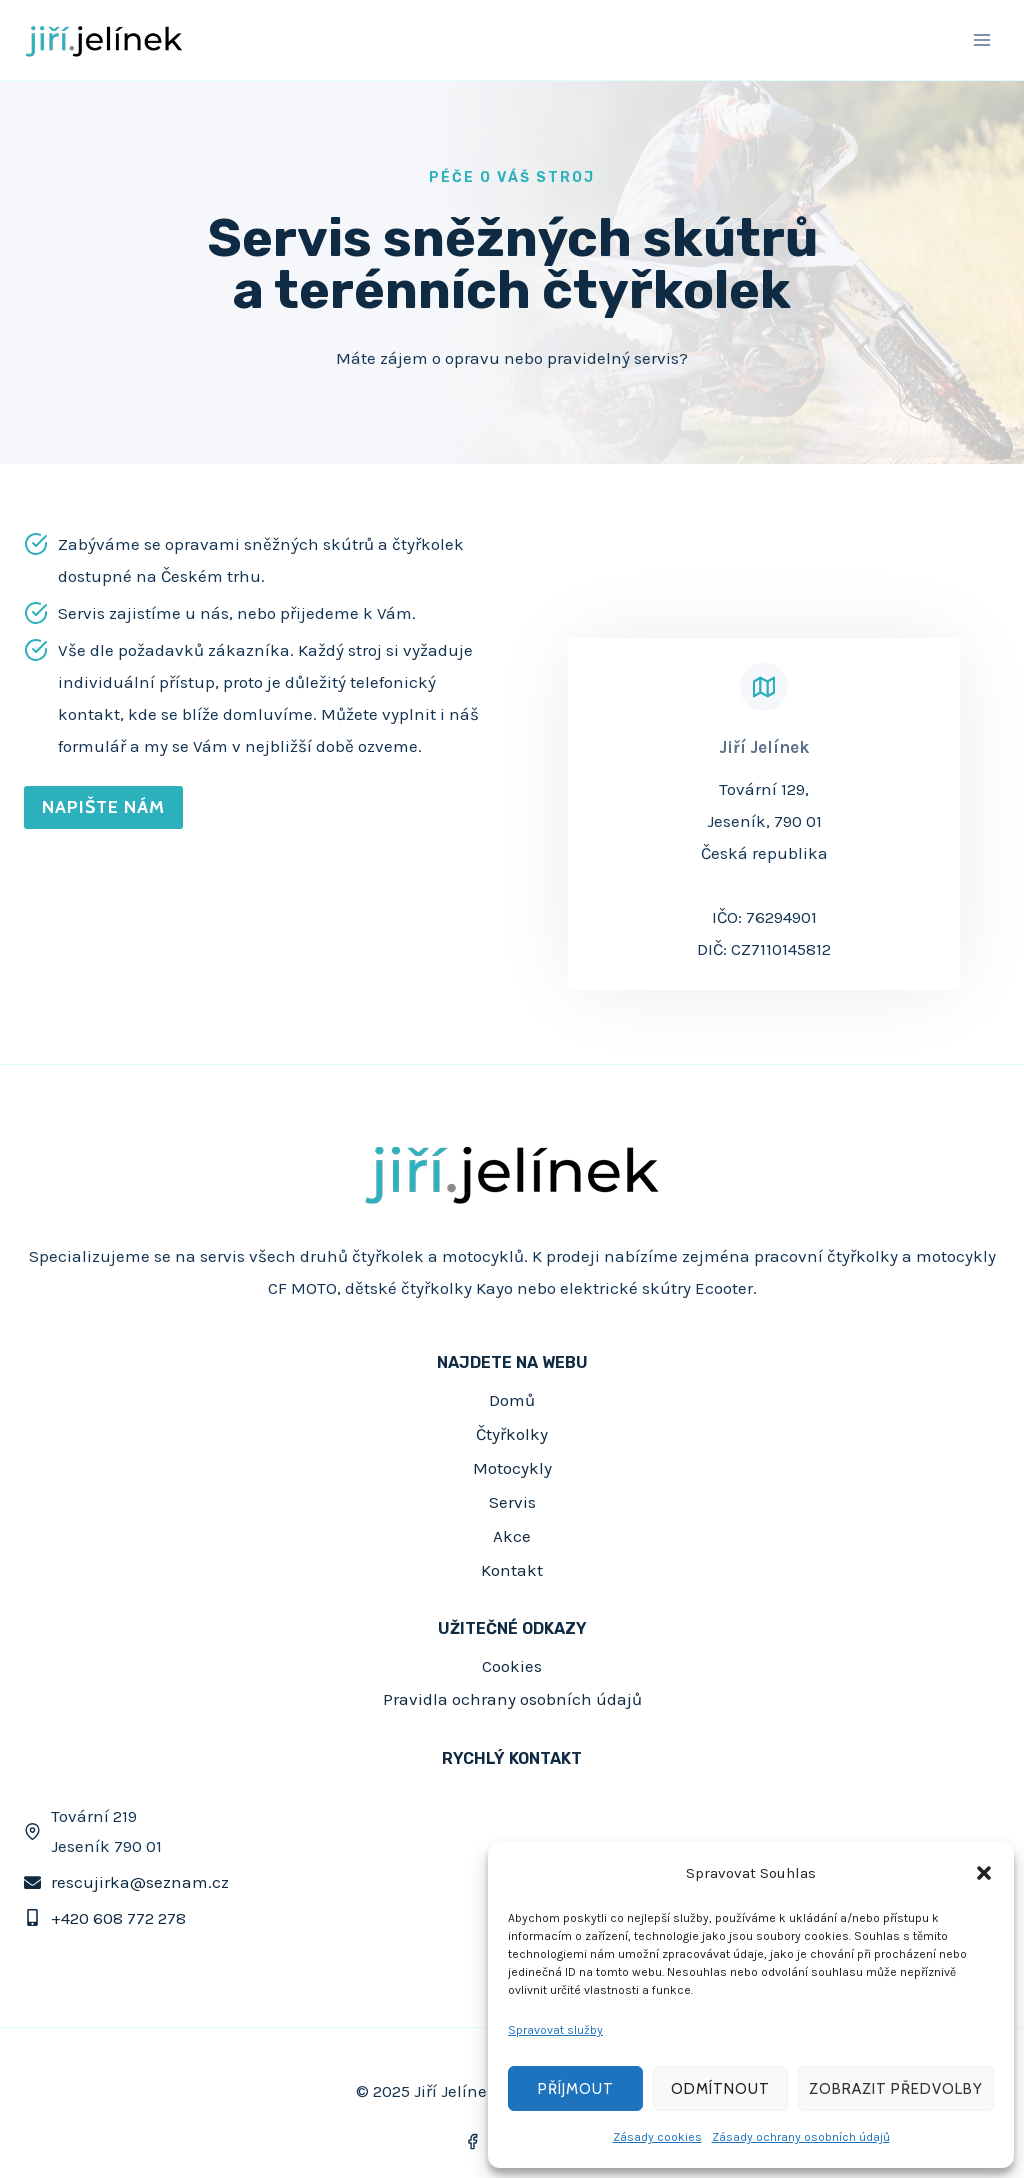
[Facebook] (473, 2141)
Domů (512, 1400)
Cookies (512, 1666)
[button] (984, 1873)
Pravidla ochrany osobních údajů (512, 1699)
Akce (512, 1536)
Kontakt (512, 1570)
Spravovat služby (555, 2030)
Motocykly (512, 1468)
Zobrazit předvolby (896, 2089)
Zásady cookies (657, 2137)
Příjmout (576, 2089)
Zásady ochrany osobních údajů (801, 2137)
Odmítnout (720, 2089)
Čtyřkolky (512, 1434)
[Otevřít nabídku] (981, 39)
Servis (512, 1502)
